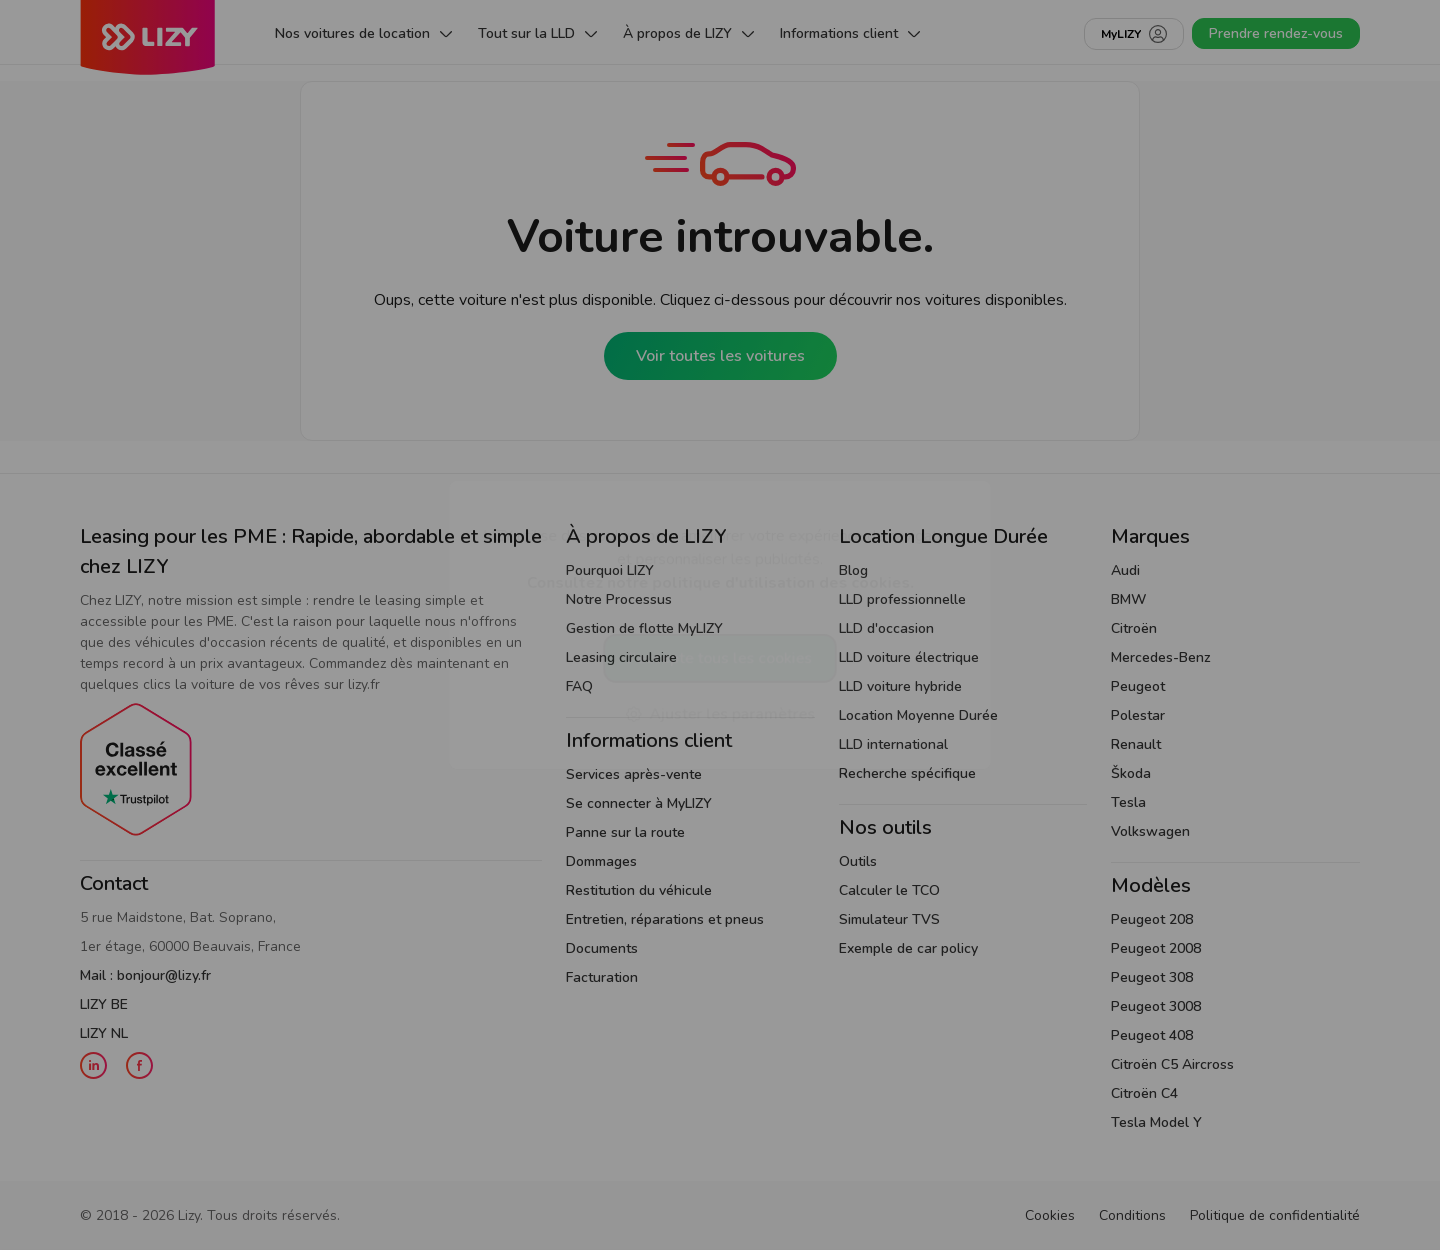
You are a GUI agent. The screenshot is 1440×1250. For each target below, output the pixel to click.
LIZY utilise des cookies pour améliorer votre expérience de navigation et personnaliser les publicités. (720, 558)
